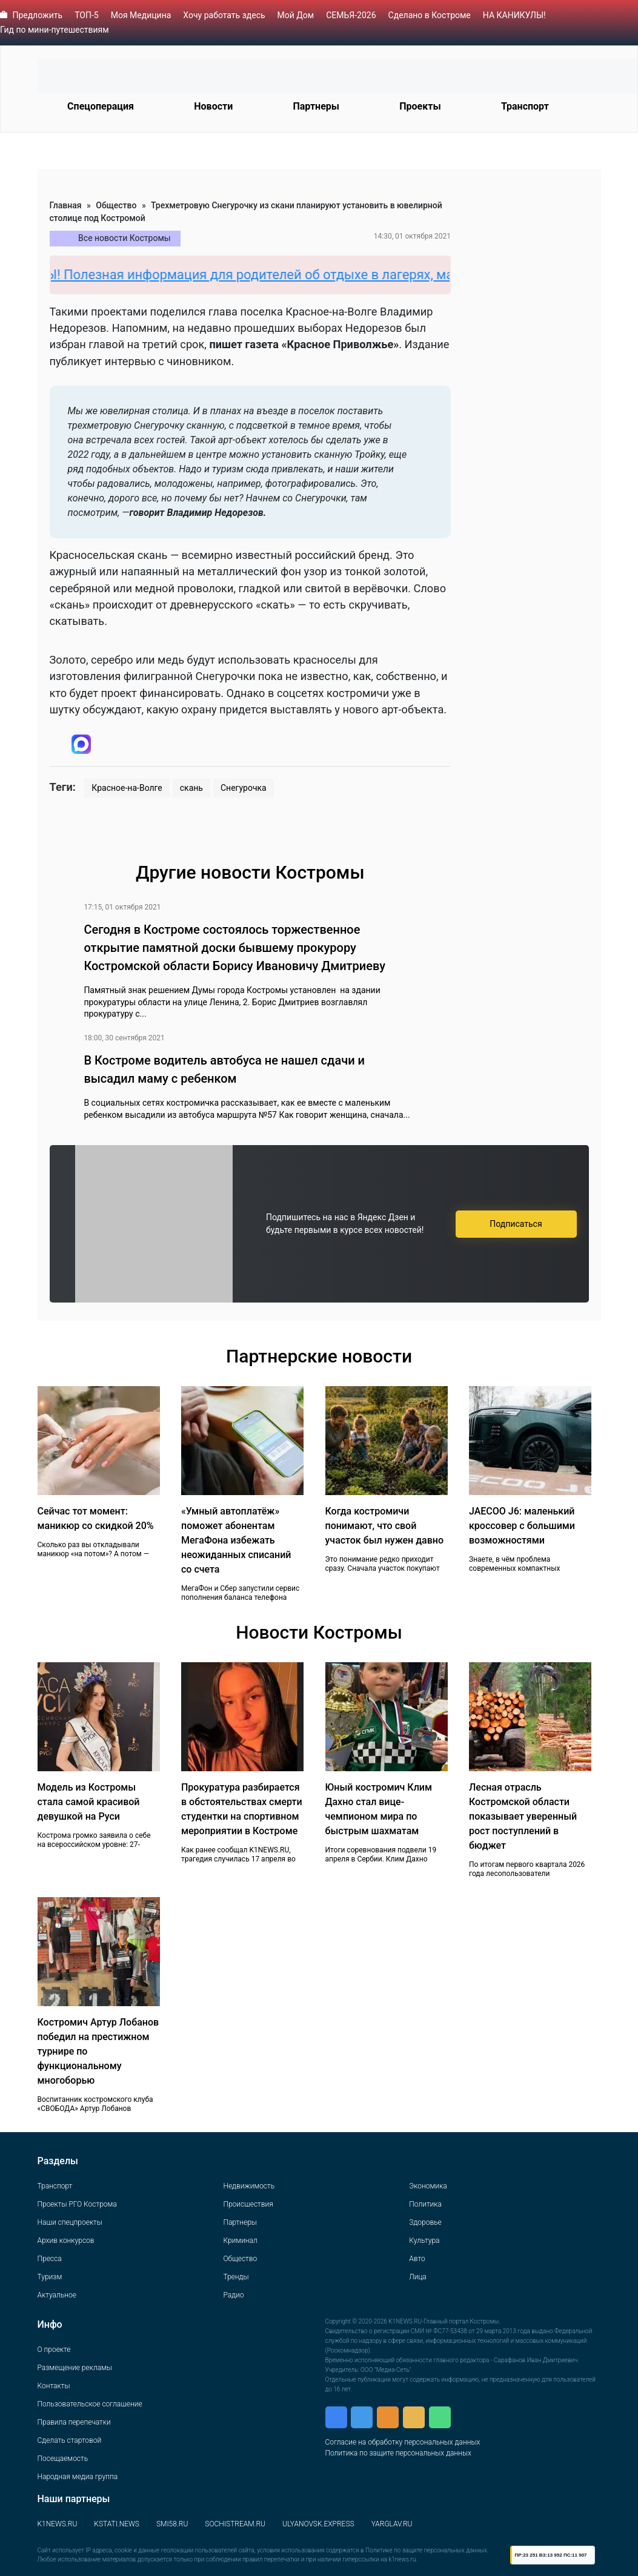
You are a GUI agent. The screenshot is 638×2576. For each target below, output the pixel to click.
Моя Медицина (141, 15)
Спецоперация (100, 106)
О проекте (54, 2349)
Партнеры (316, 106)
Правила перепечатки (74, 2422)
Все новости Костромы (124, 238)
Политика (425, 2204)
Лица (417, 2277)
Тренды (235, 2277)
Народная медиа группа (78, 2476)
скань (191, 788)
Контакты (54, 2386)
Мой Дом (295, 15)
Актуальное (57, 2295)
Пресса (50, 2258)
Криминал (240, 2240)
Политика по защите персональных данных (398, 2453)
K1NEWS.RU (58, 2524)
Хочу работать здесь (224, 15)
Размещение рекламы (75, 2367)
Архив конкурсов (66, 2240)
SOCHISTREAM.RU (235, 2524)
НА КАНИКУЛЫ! (514, 15)
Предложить (37, 15)
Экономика (428, 2186)
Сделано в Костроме (429, 15)
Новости (213, 106)
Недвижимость (248, 2186)
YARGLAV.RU (392, 2524)
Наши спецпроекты (70, 2222)
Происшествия (248, 2204)
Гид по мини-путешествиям (54, 30)
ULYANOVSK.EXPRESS (318, 2524)
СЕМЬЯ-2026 (351, 15)
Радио (233, 2295)
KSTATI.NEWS (116, 2524)
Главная (66, 205)
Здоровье (425, 2222)
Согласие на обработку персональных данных (402, 2442)
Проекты (419, 106)
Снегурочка (244, 788)
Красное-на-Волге (126, 788)
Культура (424, 2240)
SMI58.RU (172, 2524)
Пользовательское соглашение (90, 2404)
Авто (417, 2258)
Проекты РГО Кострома (77, 2204)
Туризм (50, 2277)
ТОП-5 (87, 15)
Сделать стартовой (70, 2440)
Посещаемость (63, 2458)
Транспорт (525, 106)
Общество (116, 205)
